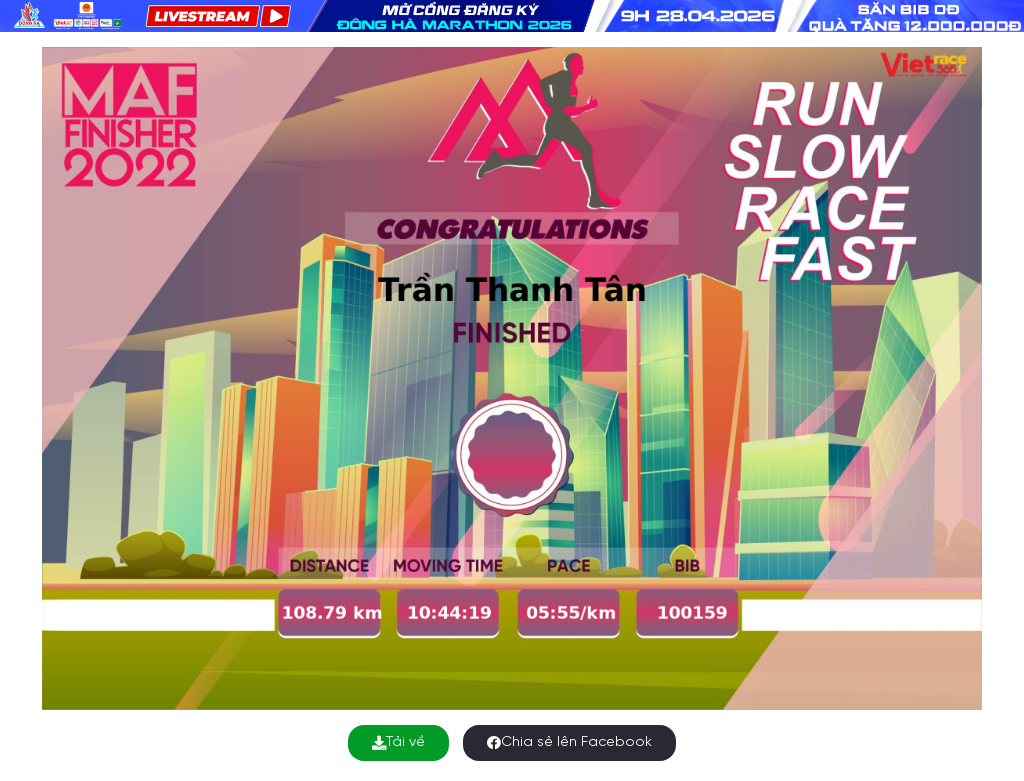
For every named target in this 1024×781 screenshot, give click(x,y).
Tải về (398, 742)
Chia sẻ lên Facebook (569, 742)
